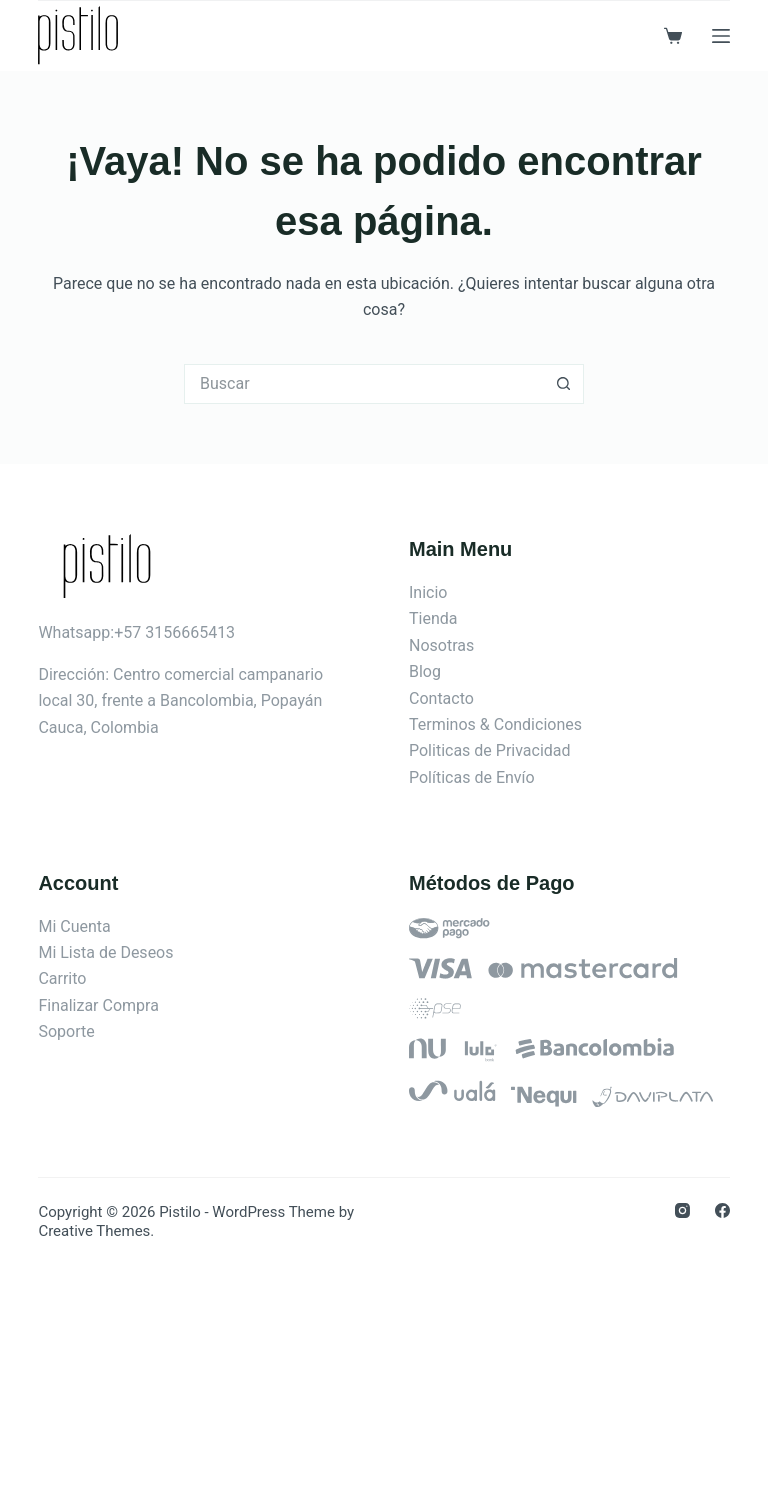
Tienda (433, 618)
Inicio (428, 592)
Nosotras (441, 645)
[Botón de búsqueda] (564, 384)
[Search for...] (364, 384)
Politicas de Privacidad (490, 750)
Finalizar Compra (98, 1005)
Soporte (66, 1031)
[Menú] (721, 36)
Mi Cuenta (74, 926)
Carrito (62, 978)
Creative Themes (94, 1231)
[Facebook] (722, 1210)
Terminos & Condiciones (495, 724)
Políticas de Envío (472, 777)
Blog (425, 671)
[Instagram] (682, 1210)
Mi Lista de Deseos (105, 952)
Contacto (441, 698)
